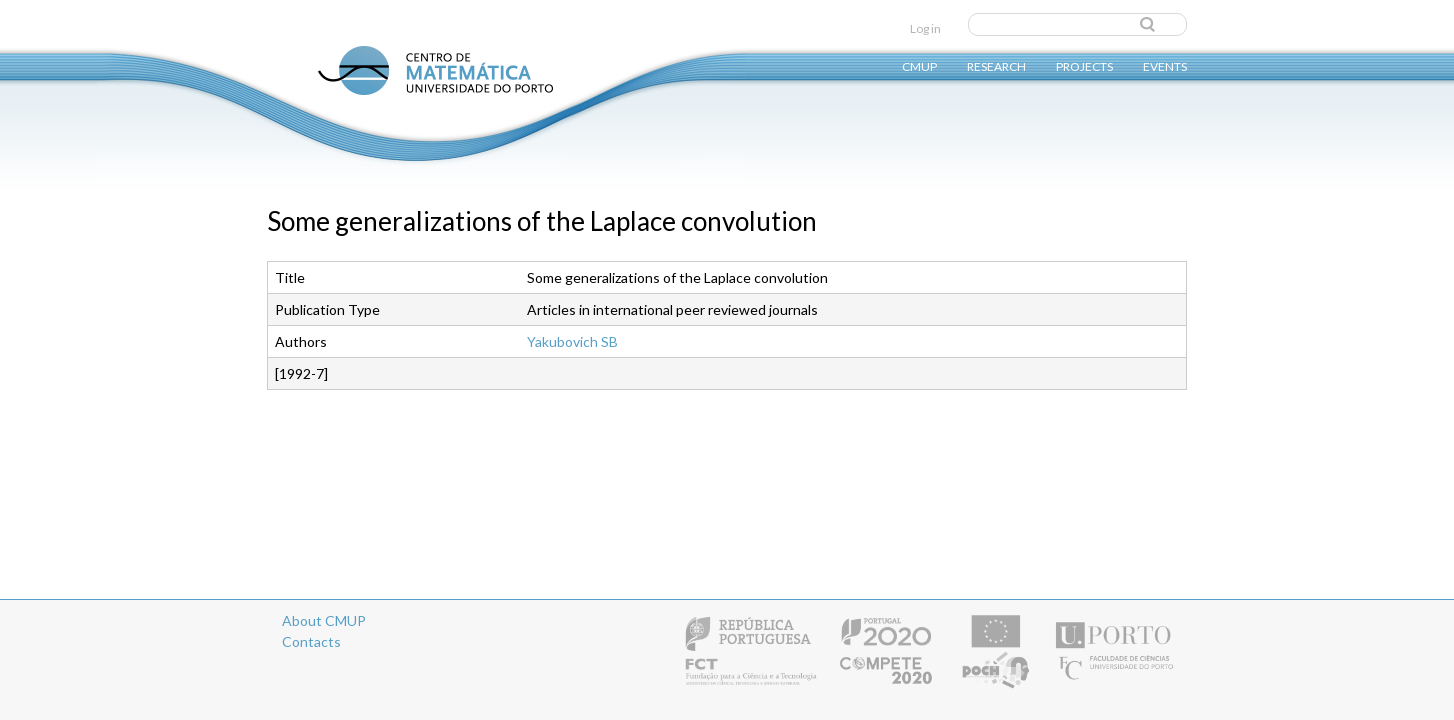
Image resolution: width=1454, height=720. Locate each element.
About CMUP (324, 620)
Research (996, 65)
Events (1165, 65)
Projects (1084, 65)
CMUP (919, 65)
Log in (925, 28)
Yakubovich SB (572, 341)
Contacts (311, 641)
